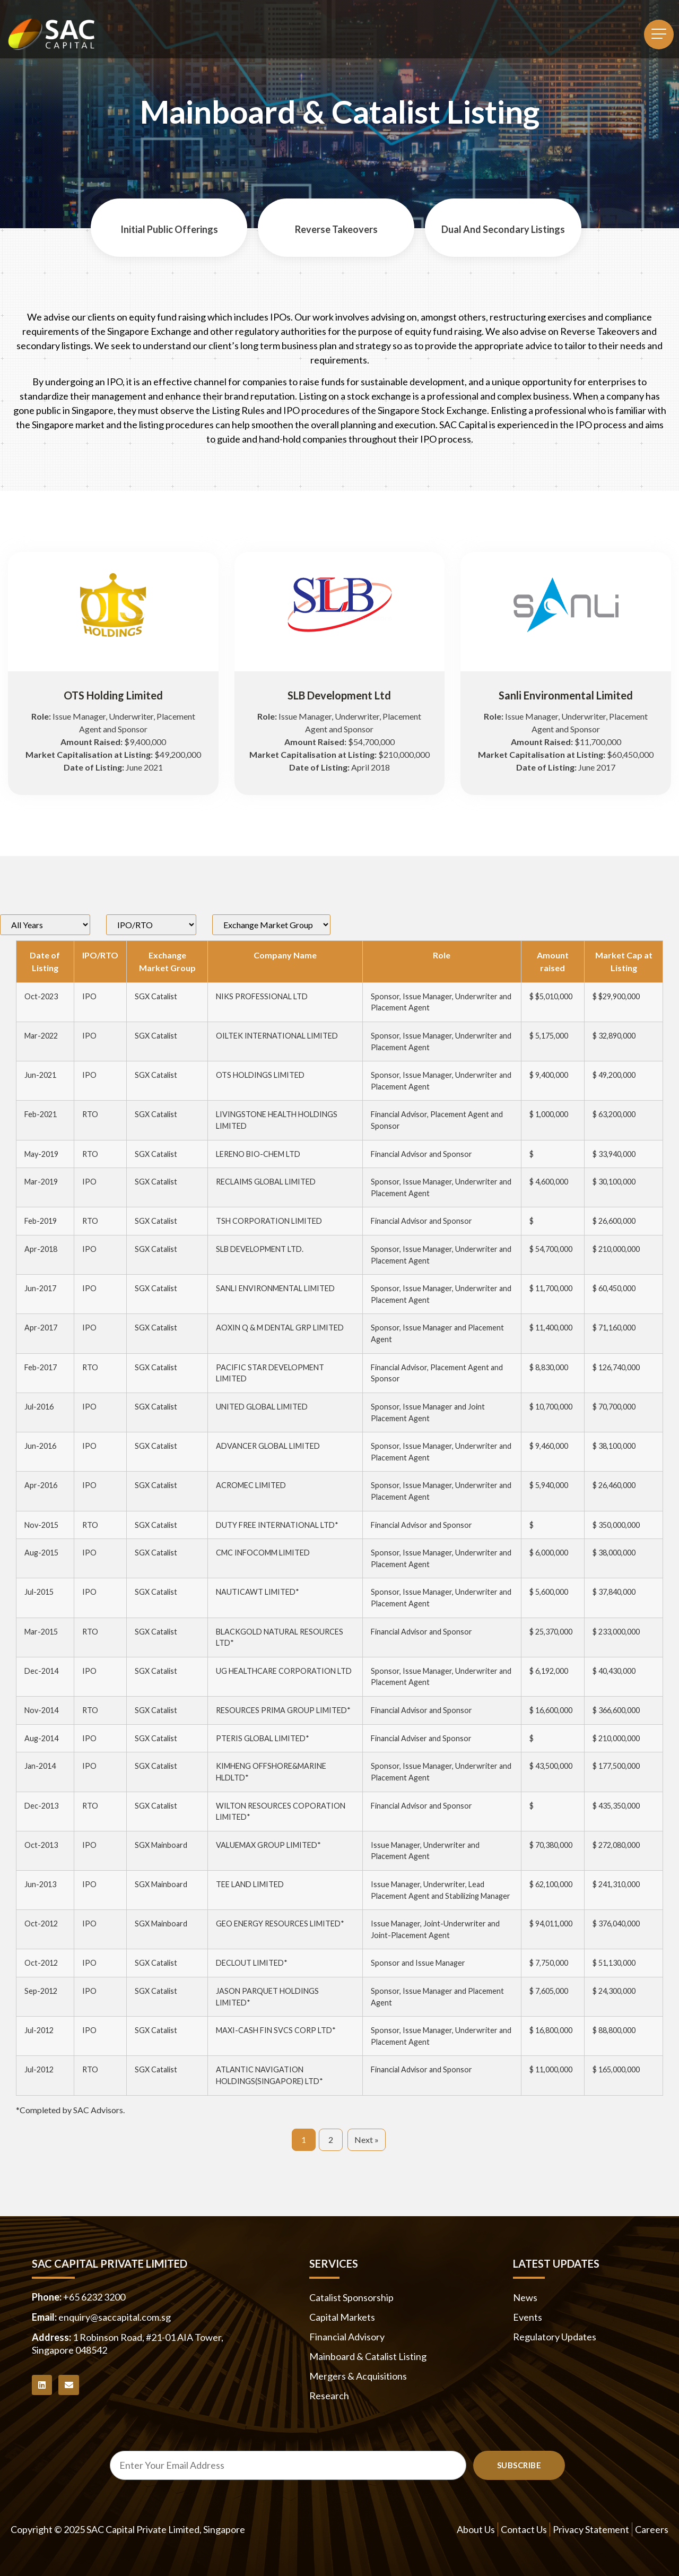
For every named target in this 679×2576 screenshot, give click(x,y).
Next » (366, 2139)
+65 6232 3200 (94, 2297)
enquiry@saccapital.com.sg (114, 2317)
